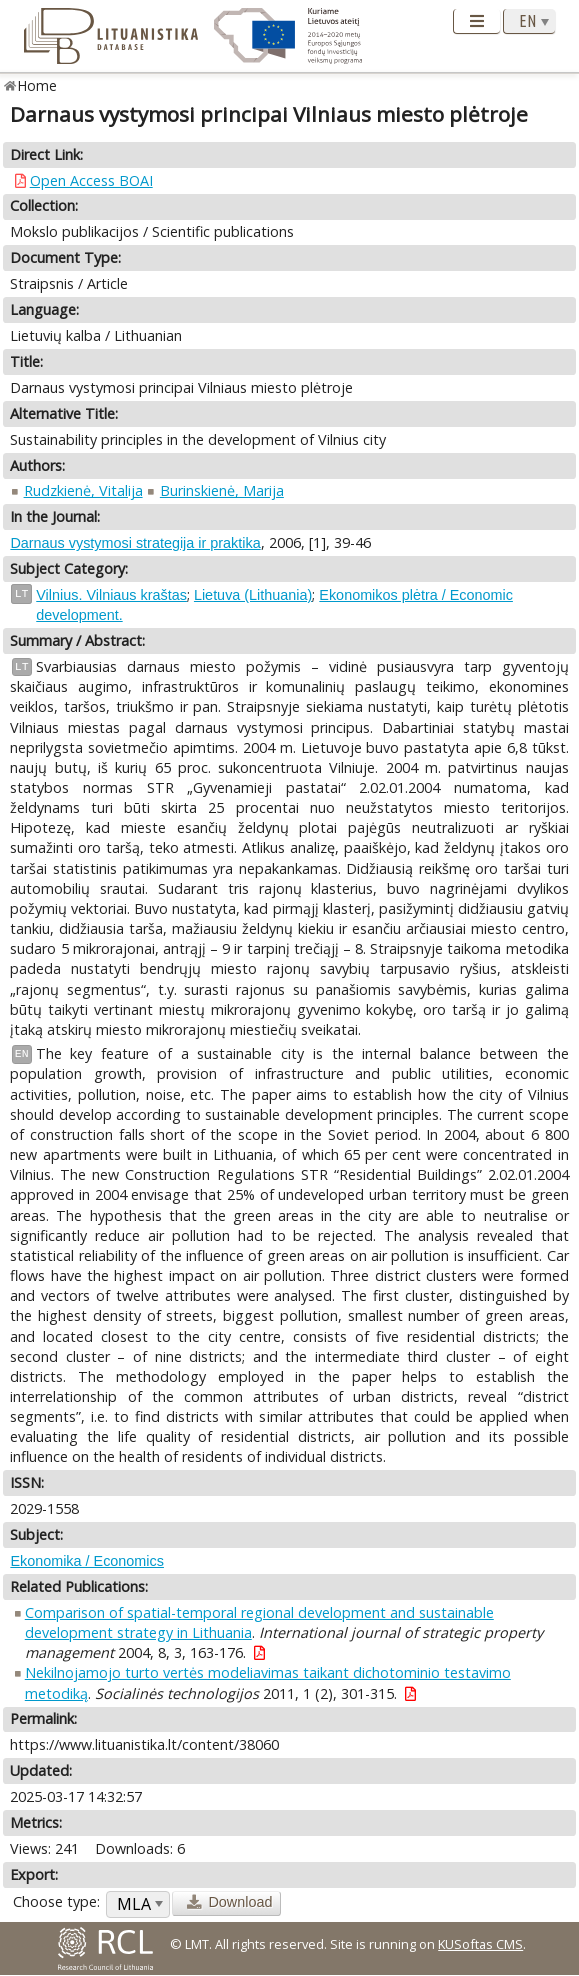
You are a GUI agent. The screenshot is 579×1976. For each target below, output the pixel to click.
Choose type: (56, 1901)
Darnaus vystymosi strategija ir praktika (135, 543)
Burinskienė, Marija (222, 490)
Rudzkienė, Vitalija (83, 490)
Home (37, 85)
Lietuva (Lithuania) (253, 595)
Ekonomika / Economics (87, 1561)
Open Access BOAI (91, 180)
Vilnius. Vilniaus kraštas (111, 595)
